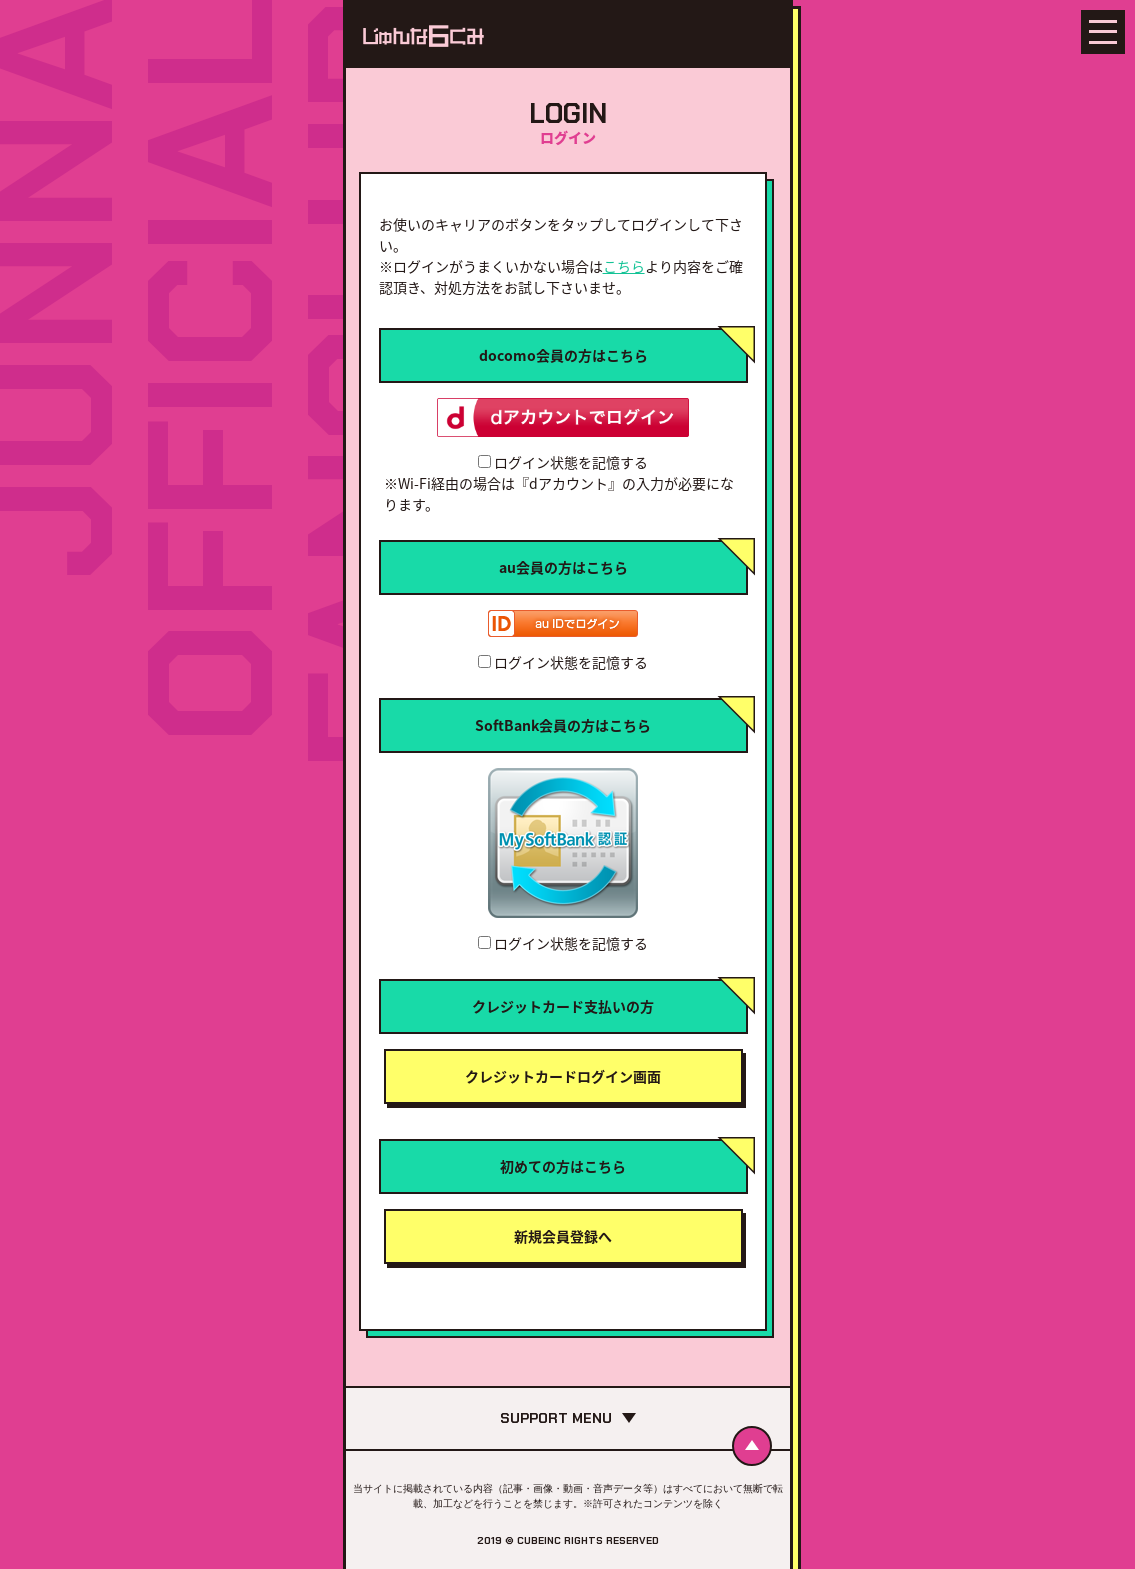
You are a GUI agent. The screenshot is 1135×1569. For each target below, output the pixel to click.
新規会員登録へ (563, 1236)
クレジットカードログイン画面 (563, 1076)
